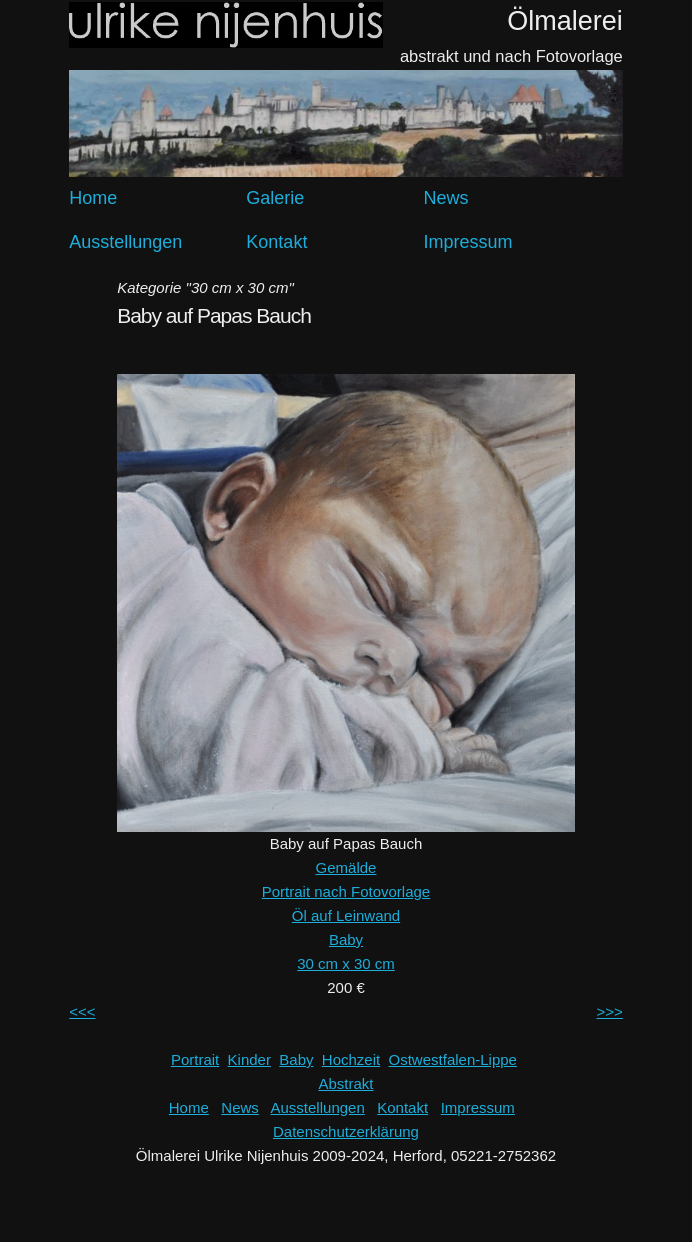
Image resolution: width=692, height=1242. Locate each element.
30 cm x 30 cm (346, 963)
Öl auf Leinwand (346, 915)
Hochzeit (351, 1059)
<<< (82, 1011)
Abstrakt (345, 1083)
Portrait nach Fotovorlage (346, 891)
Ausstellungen (125, 242)
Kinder (249, 1059)
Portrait (195, 1059)
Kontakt (276, 242)
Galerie (275, 198)
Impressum (467, 242)
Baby (346, 939)
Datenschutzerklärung (346, 1131)
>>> (610, 1011)
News (445, 198)
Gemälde (346, 867)
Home (93, 198)
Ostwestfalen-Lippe (453, 1059)
